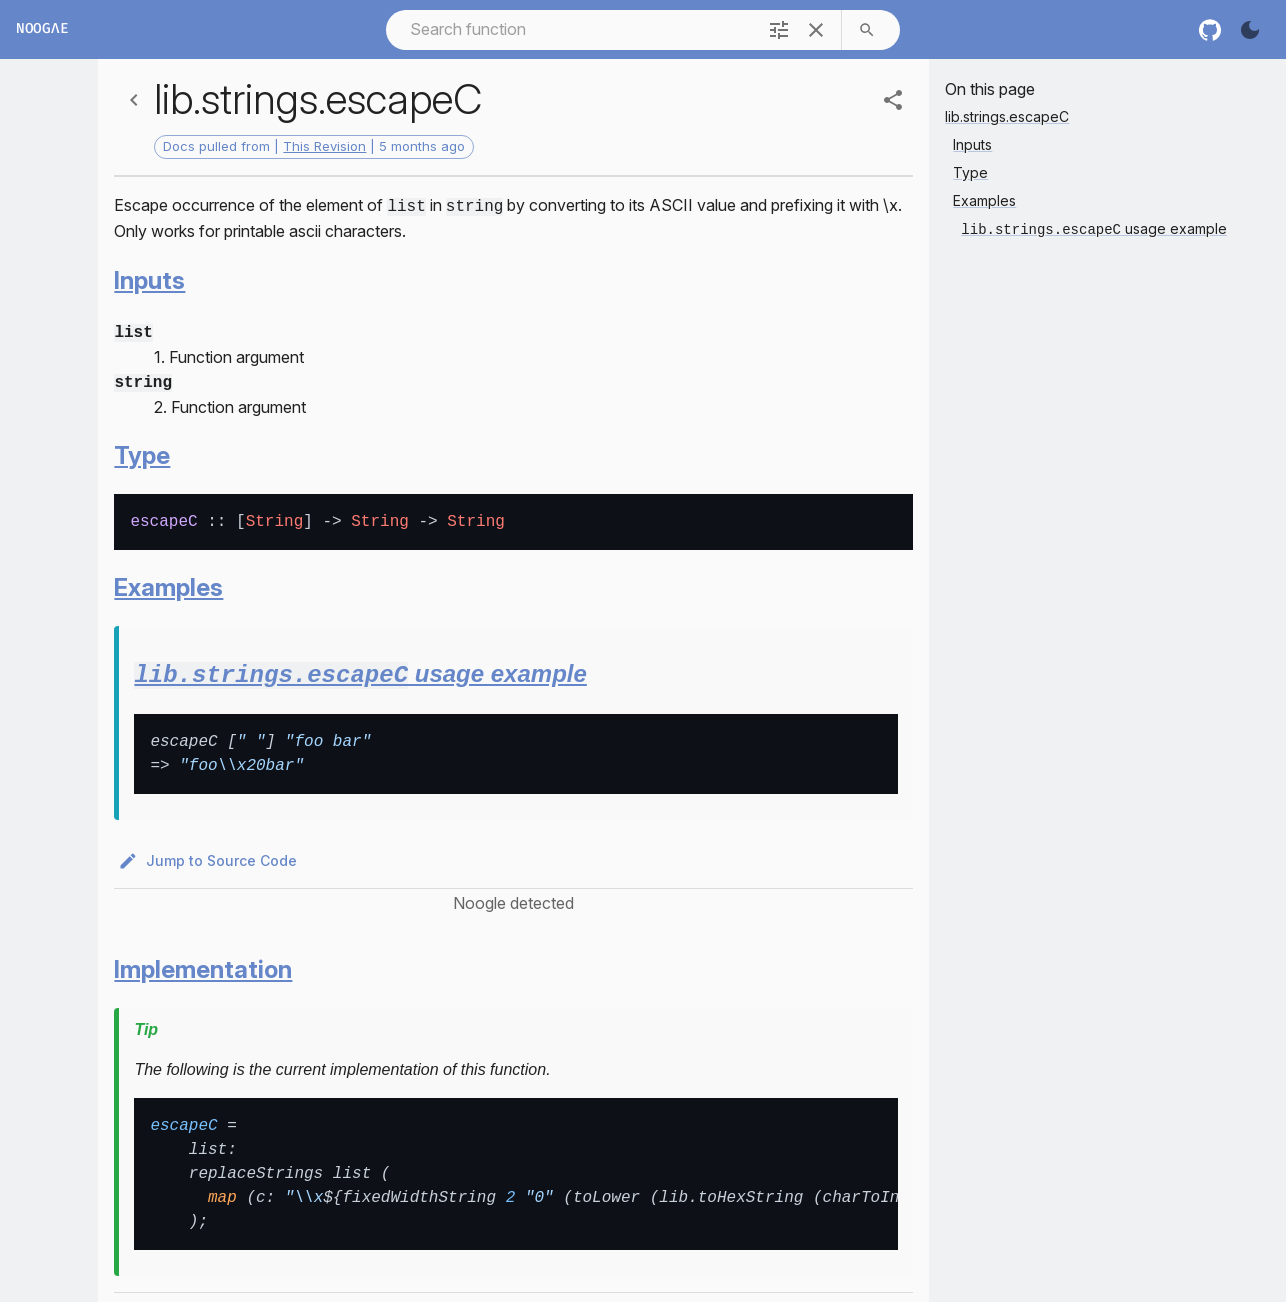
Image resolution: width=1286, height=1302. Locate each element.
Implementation (203, 962)
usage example (360, 668)
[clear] (816, 30)
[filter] (779, 30)
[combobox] (569, 29)
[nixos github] (1210, 30)
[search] (867, 30)
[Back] (134, 100)
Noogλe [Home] (42, 29)
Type (142, 449)
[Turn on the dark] (1250, 30)
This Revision (324, 146)
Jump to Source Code (209, 854)
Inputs (149, 278)
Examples (168, 581)
